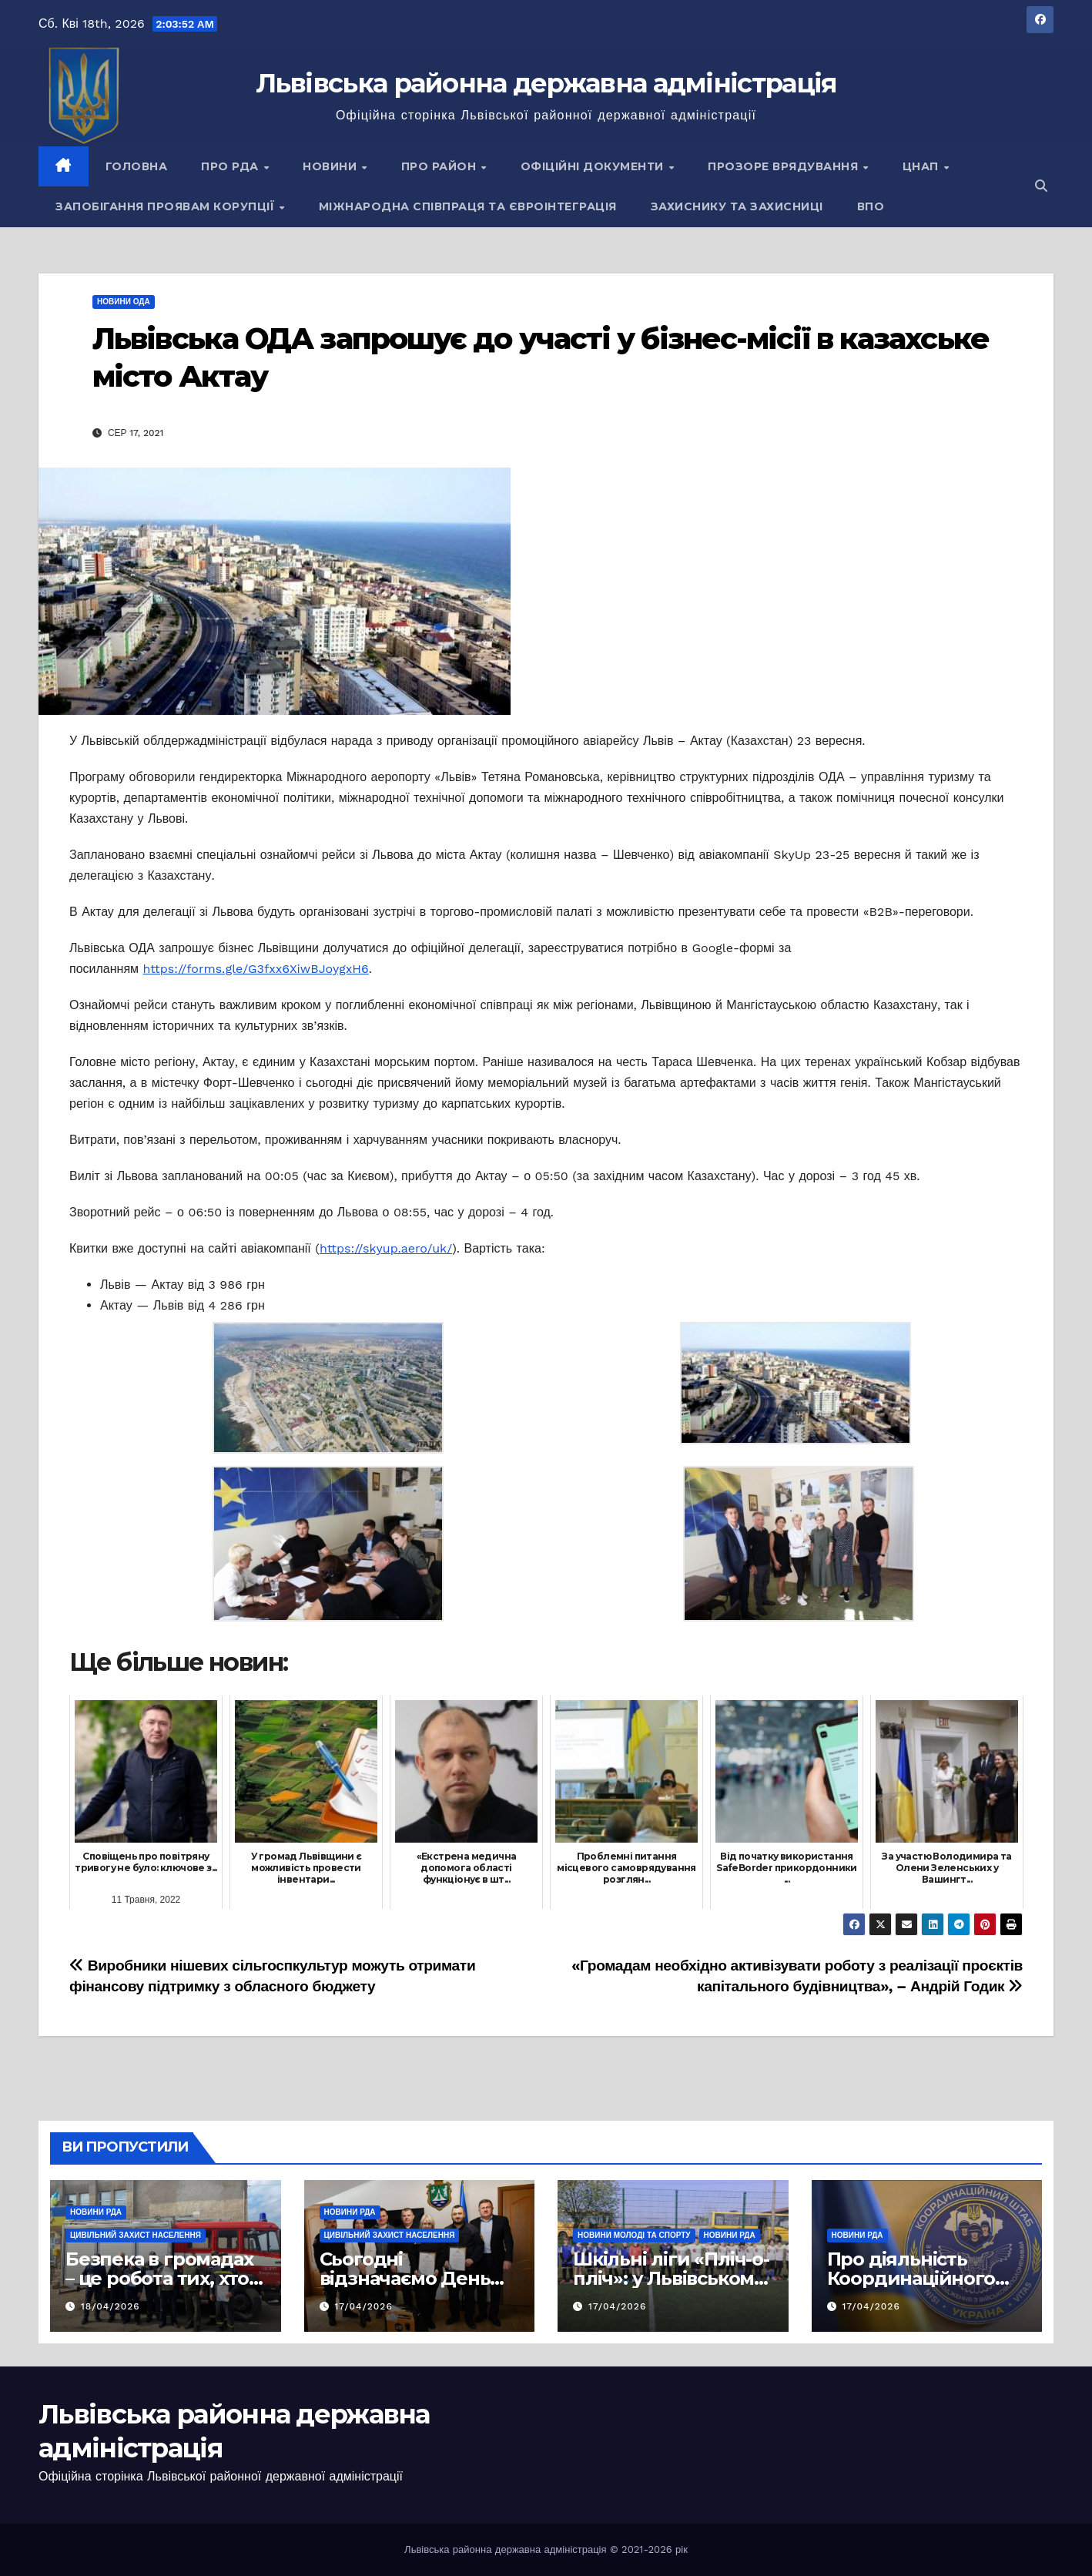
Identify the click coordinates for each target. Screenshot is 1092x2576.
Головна (137, 166)
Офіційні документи (594, 166)
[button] (1041, 186)
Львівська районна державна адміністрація (546, 83)
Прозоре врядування (785, 166)
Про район (440, 166)
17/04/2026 (363, 2306)
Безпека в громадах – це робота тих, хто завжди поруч (159, 2278)
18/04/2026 (110, 2306)
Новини (331, 166)
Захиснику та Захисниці (737, 206)
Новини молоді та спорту (634, 2235)
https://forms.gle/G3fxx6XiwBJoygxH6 (256, 968)
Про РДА (231, 166)
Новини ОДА (123, 301)
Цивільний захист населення (135, 2235)
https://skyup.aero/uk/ (386, 1248)
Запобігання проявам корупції (166, 206)
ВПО (871, 206)
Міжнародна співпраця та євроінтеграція (468, 206)
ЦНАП (923, 166)
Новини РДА (96, 2212)
